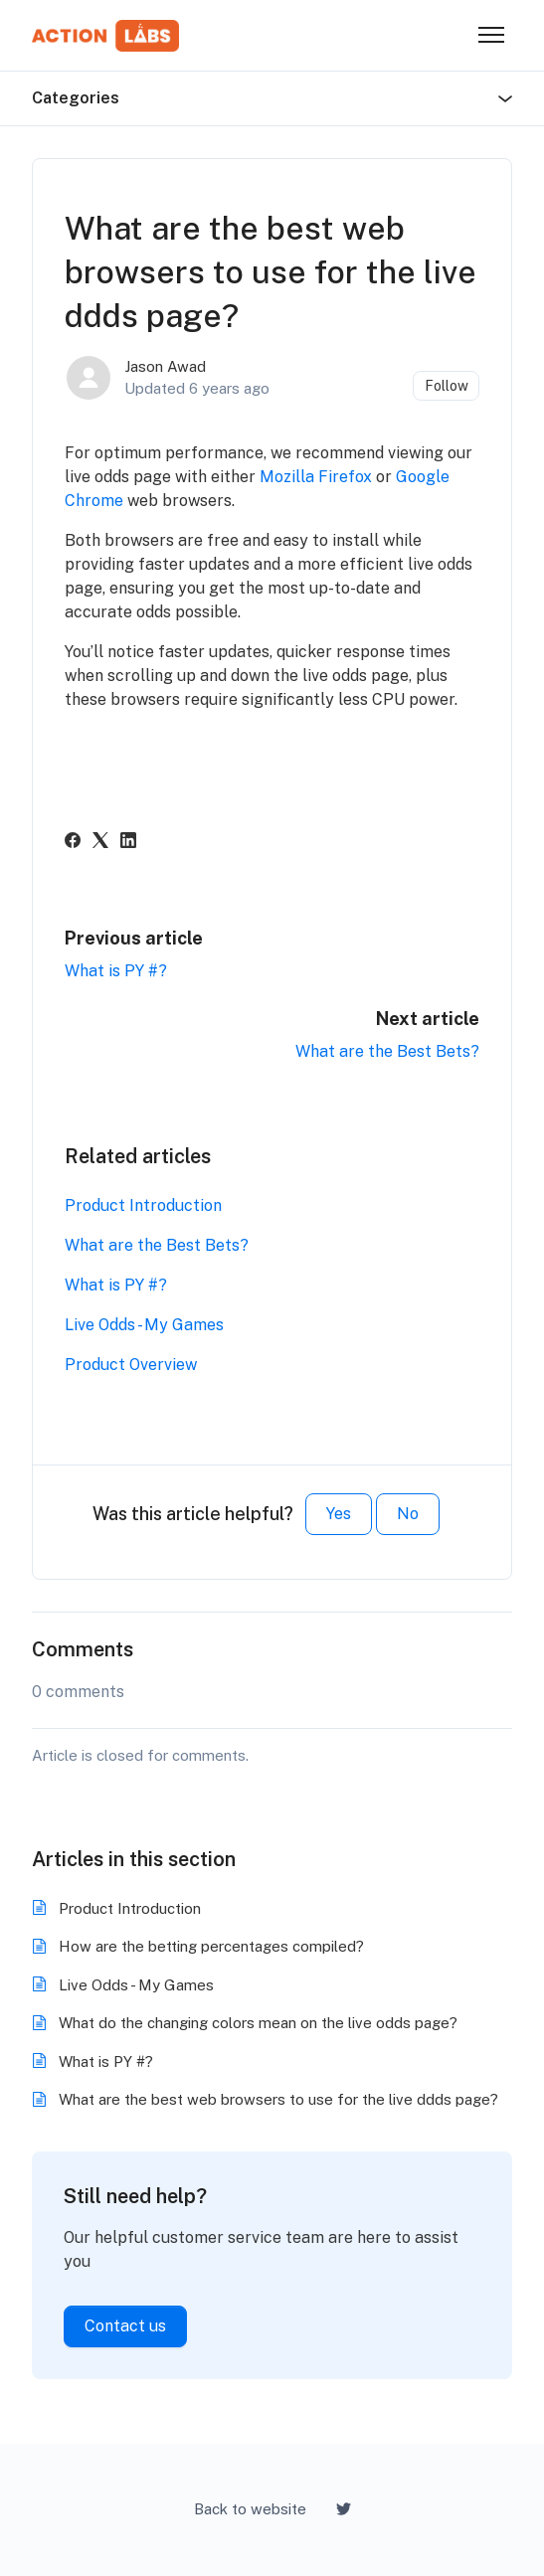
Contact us (125, 2326)
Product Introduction (143, 1205)
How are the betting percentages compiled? (211, 1946)
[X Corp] (100, 842)
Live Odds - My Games (144, 1324)
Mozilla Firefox (316, 476)
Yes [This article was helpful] (338, 1513)
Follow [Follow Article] (446, 386)
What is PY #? (116, 970)
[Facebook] (73, 842)
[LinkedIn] (128, 842)
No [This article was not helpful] (408, 1513)
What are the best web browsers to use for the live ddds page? (278, 2099)
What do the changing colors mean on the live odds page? (258, 2022)
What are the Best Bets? (387, 1051)
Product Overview (131, 1364)
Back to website (250, 2508)
